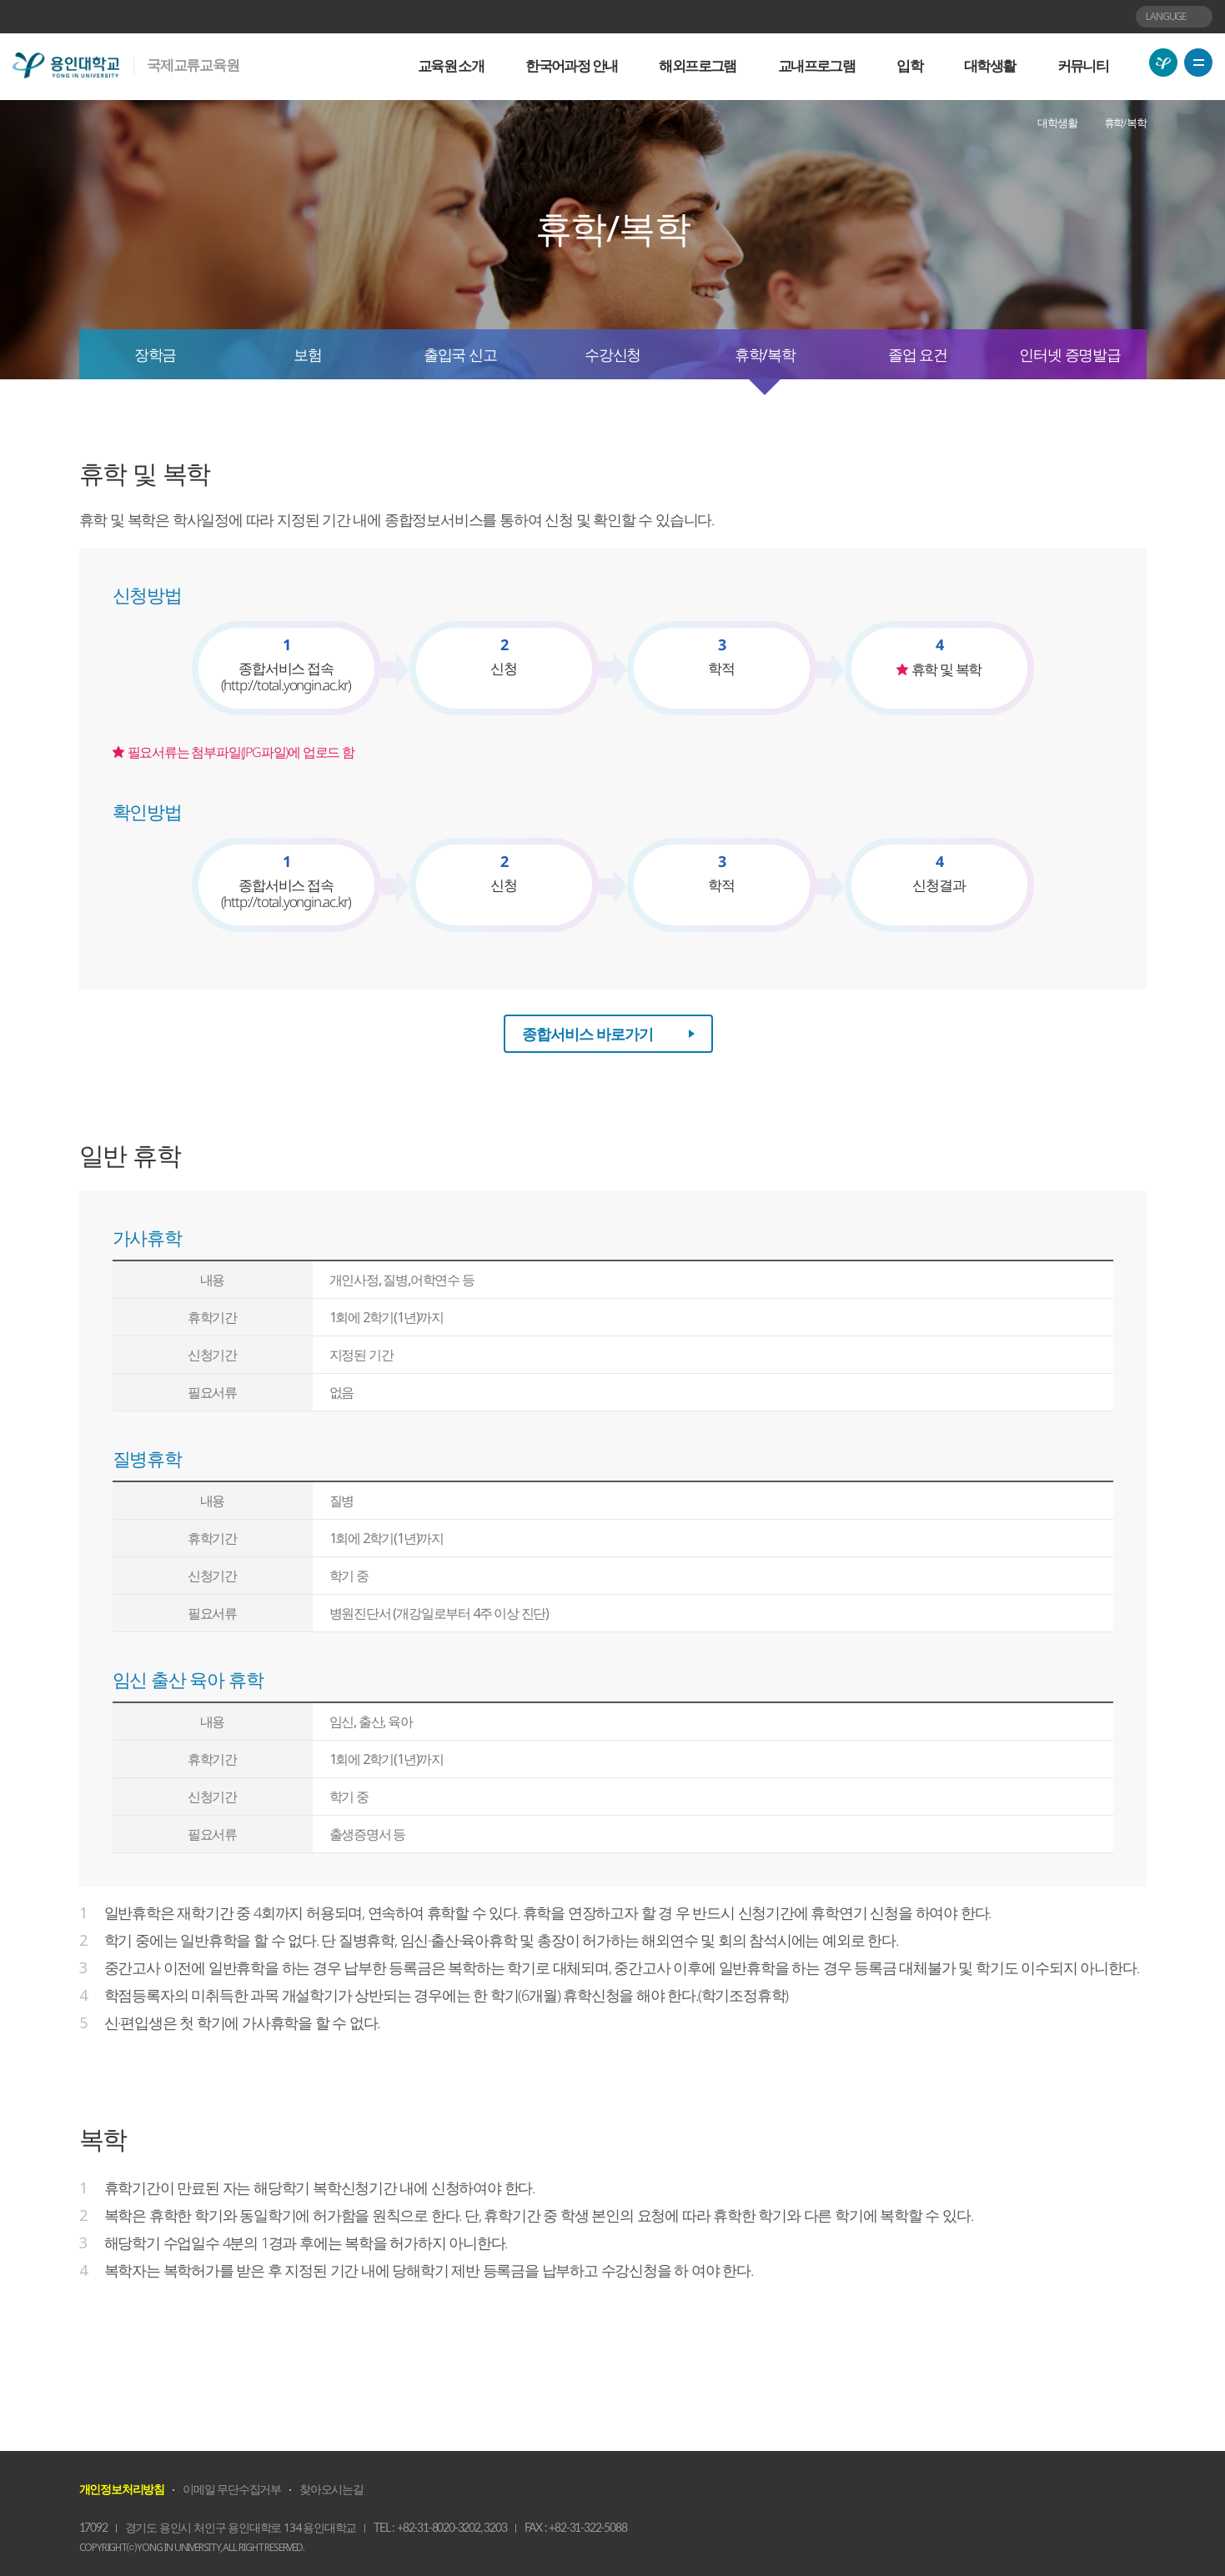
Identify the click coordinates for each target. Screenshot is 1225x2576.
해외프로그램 (697, 65)
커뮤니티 (1083, 65)
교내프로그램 (816, 65)
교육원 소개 (451, 65)
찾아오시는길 (331, 2489)
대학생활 (990, 65)
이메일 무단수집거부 (232, 2489)
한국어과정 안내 (571, 65)
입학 (909, 65)
